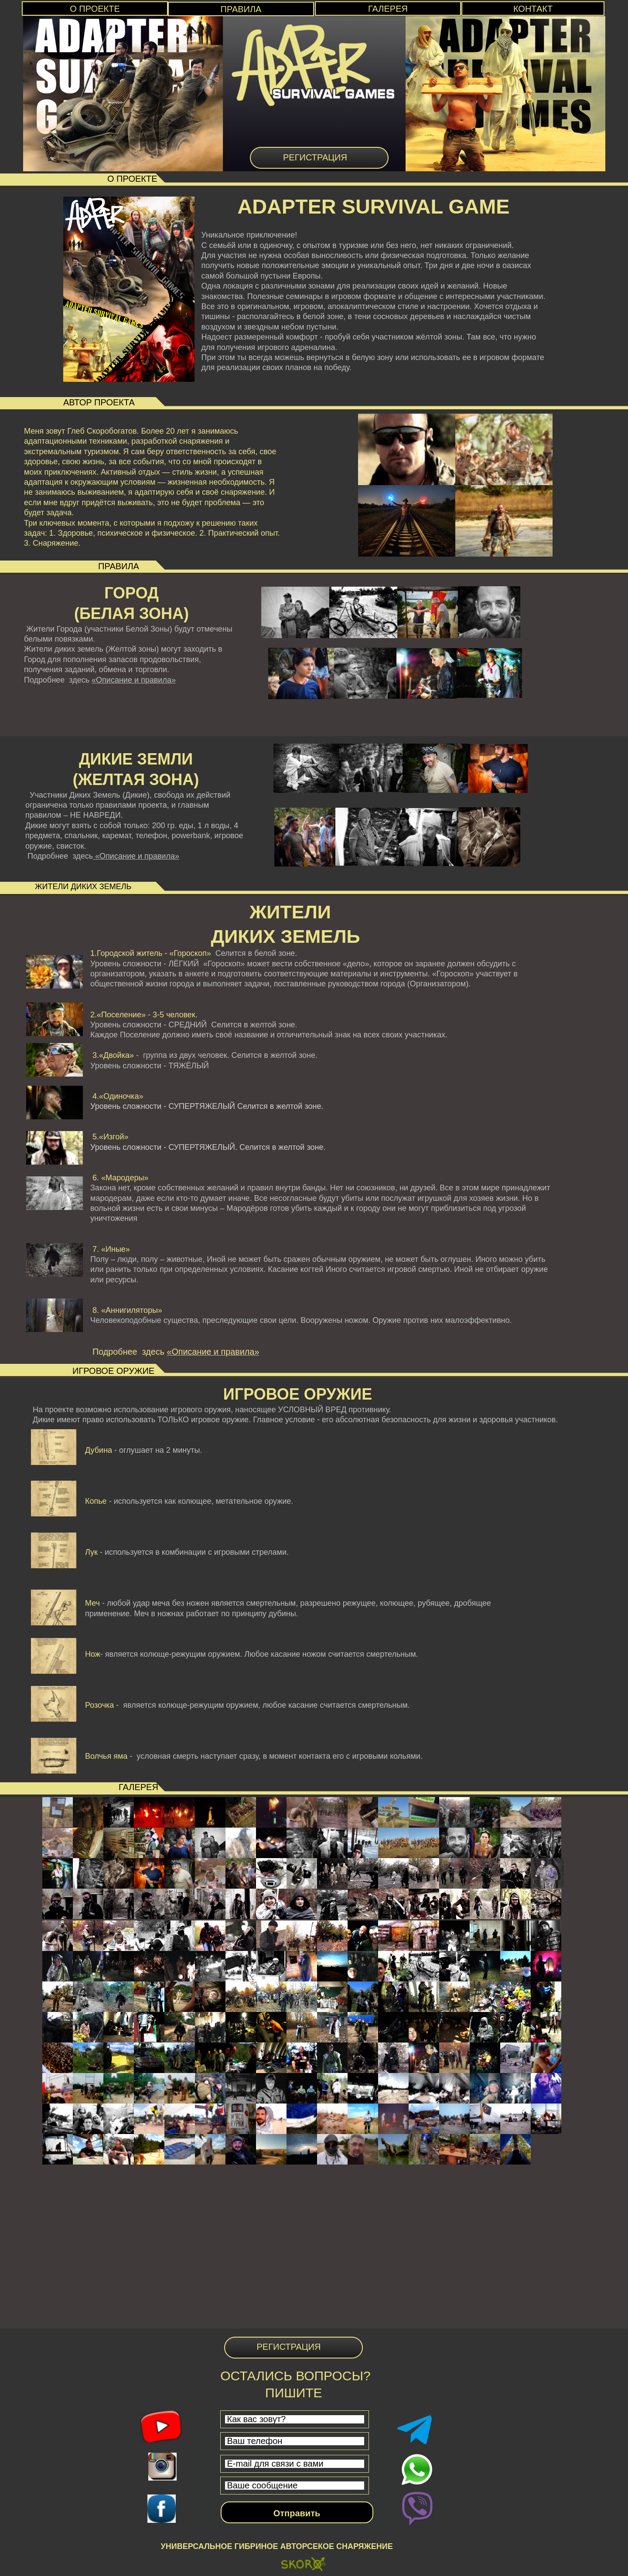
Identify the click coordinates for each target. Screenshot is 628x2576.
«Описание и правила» (134, 680)
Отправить (296, 2513)
